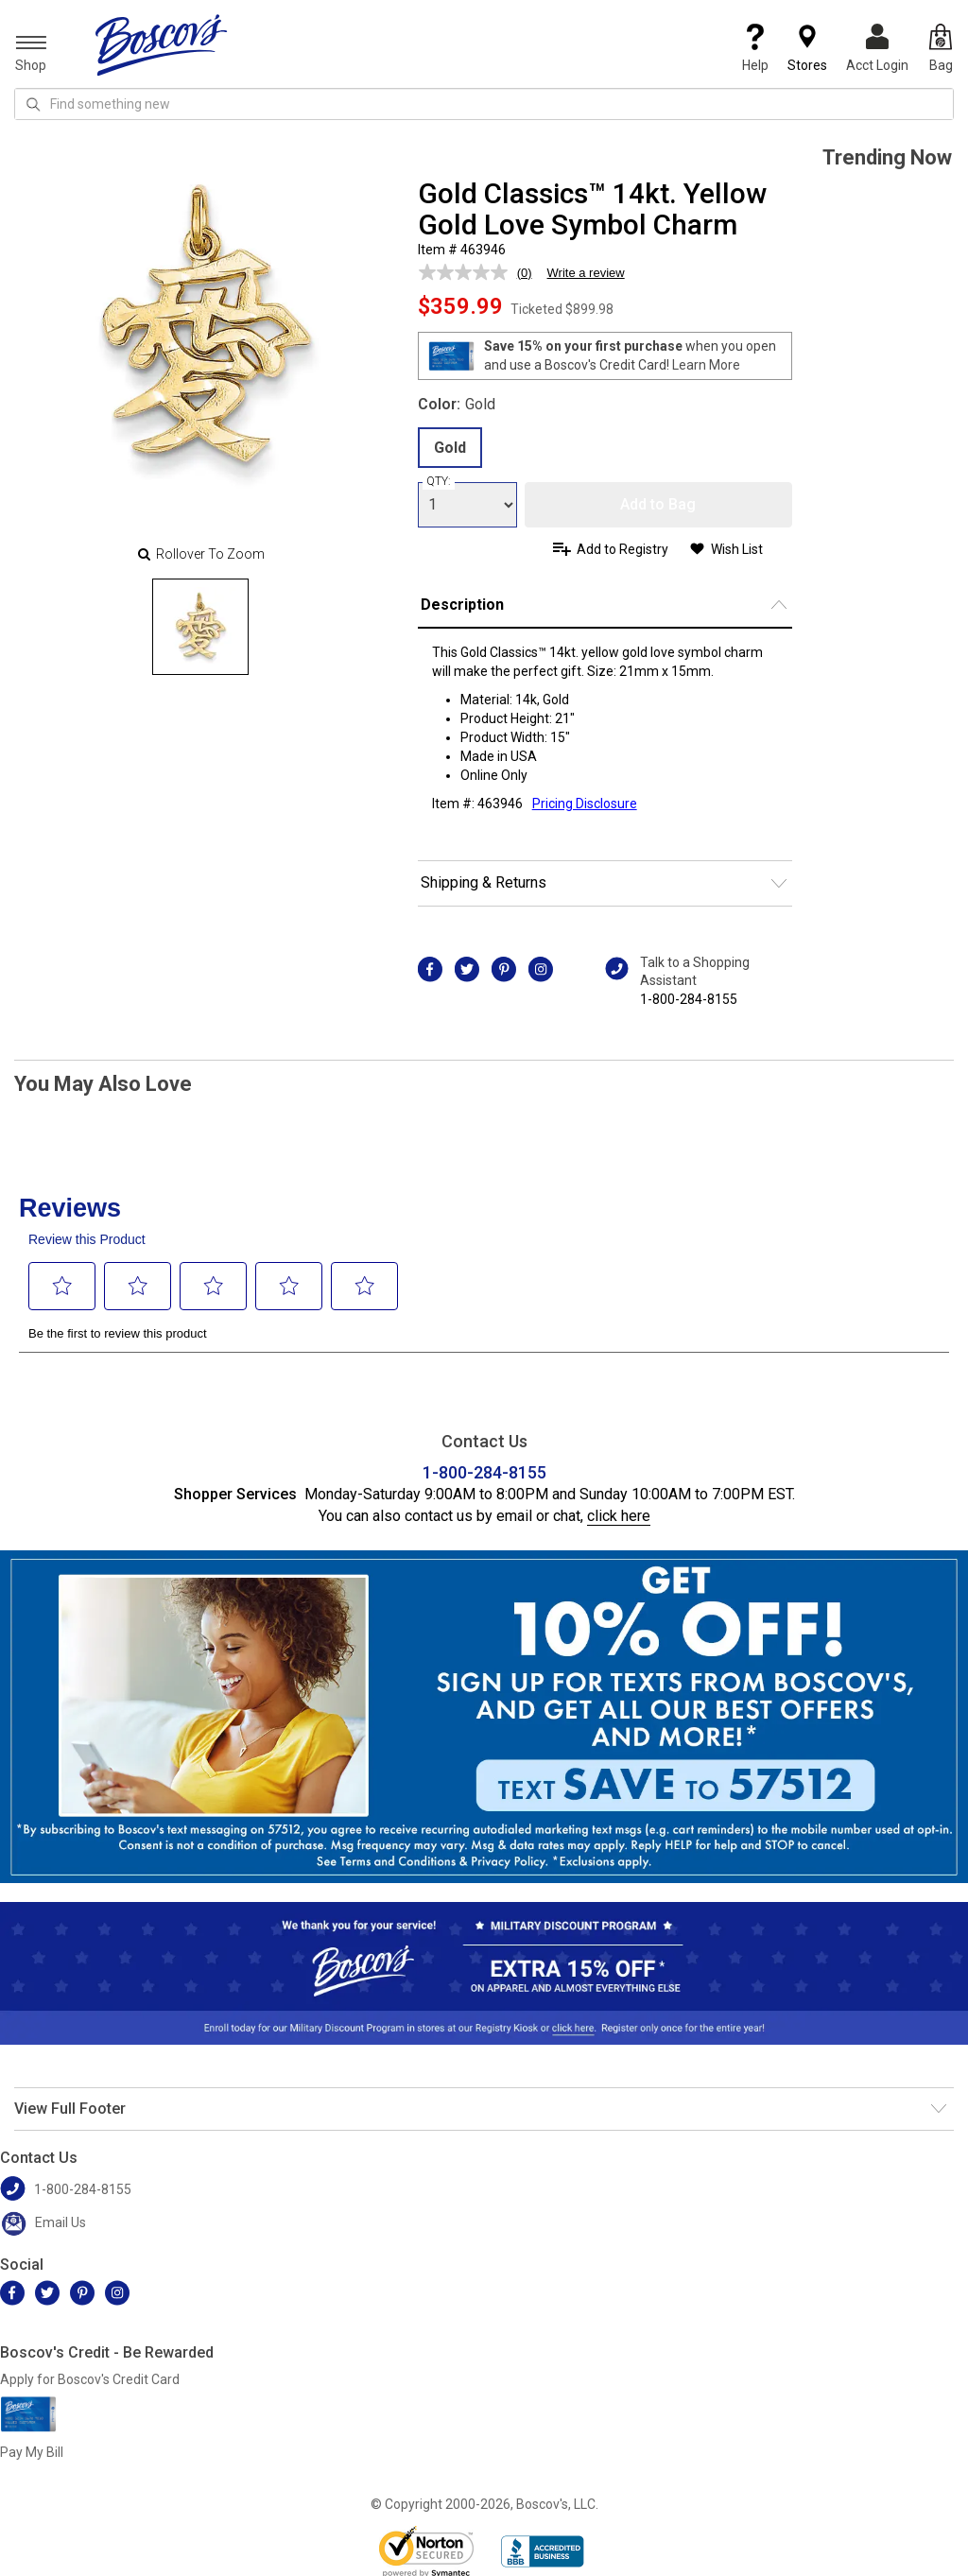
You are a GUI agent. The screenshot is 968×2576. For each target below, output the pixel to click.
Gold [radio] (450, 448)
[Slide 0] (200, 626)
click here (618, 1516)
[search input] (484, 104)
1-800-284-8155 (688, 999)
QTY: (438, 481)
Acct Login (877, 48)
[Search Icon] (33, 104)
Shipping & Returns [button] (483, 882)
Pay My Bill (31, 2452)
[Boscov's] (161, 44)
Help (755, 48)
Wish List (737, 549)
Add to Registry (622, 549)
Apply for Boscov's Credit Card (90, 2379)
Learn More (706, 364)
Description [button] (462, 605)
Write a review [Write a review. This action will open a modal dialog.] (586, 273)
